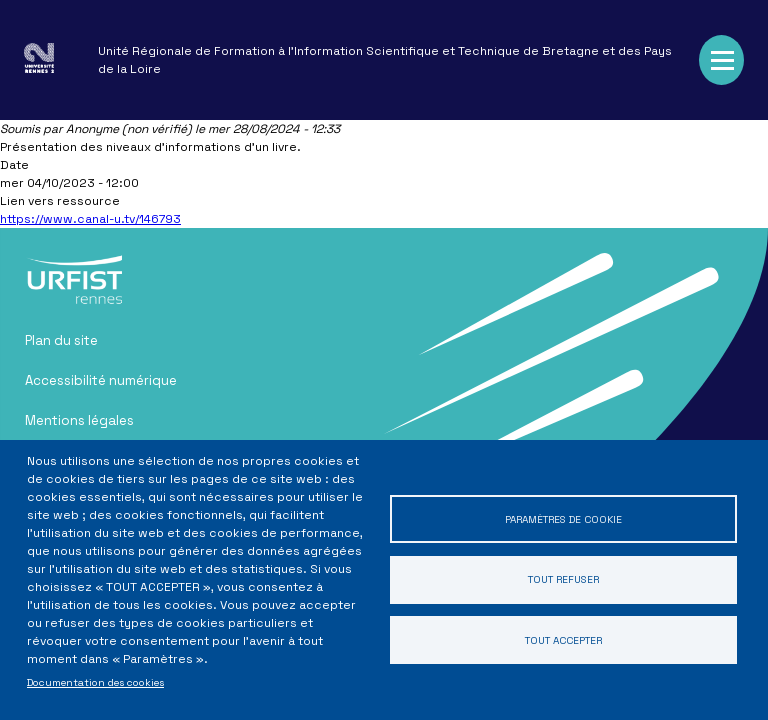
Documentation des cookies (95, 682)
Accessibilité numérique (101, 380)
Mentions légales (79, 420)
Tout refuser (563, 579)
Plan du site (61, 340)
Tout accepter (563, 640)
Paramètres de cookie (563, 518)
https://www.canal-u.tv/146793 (90, 219)
